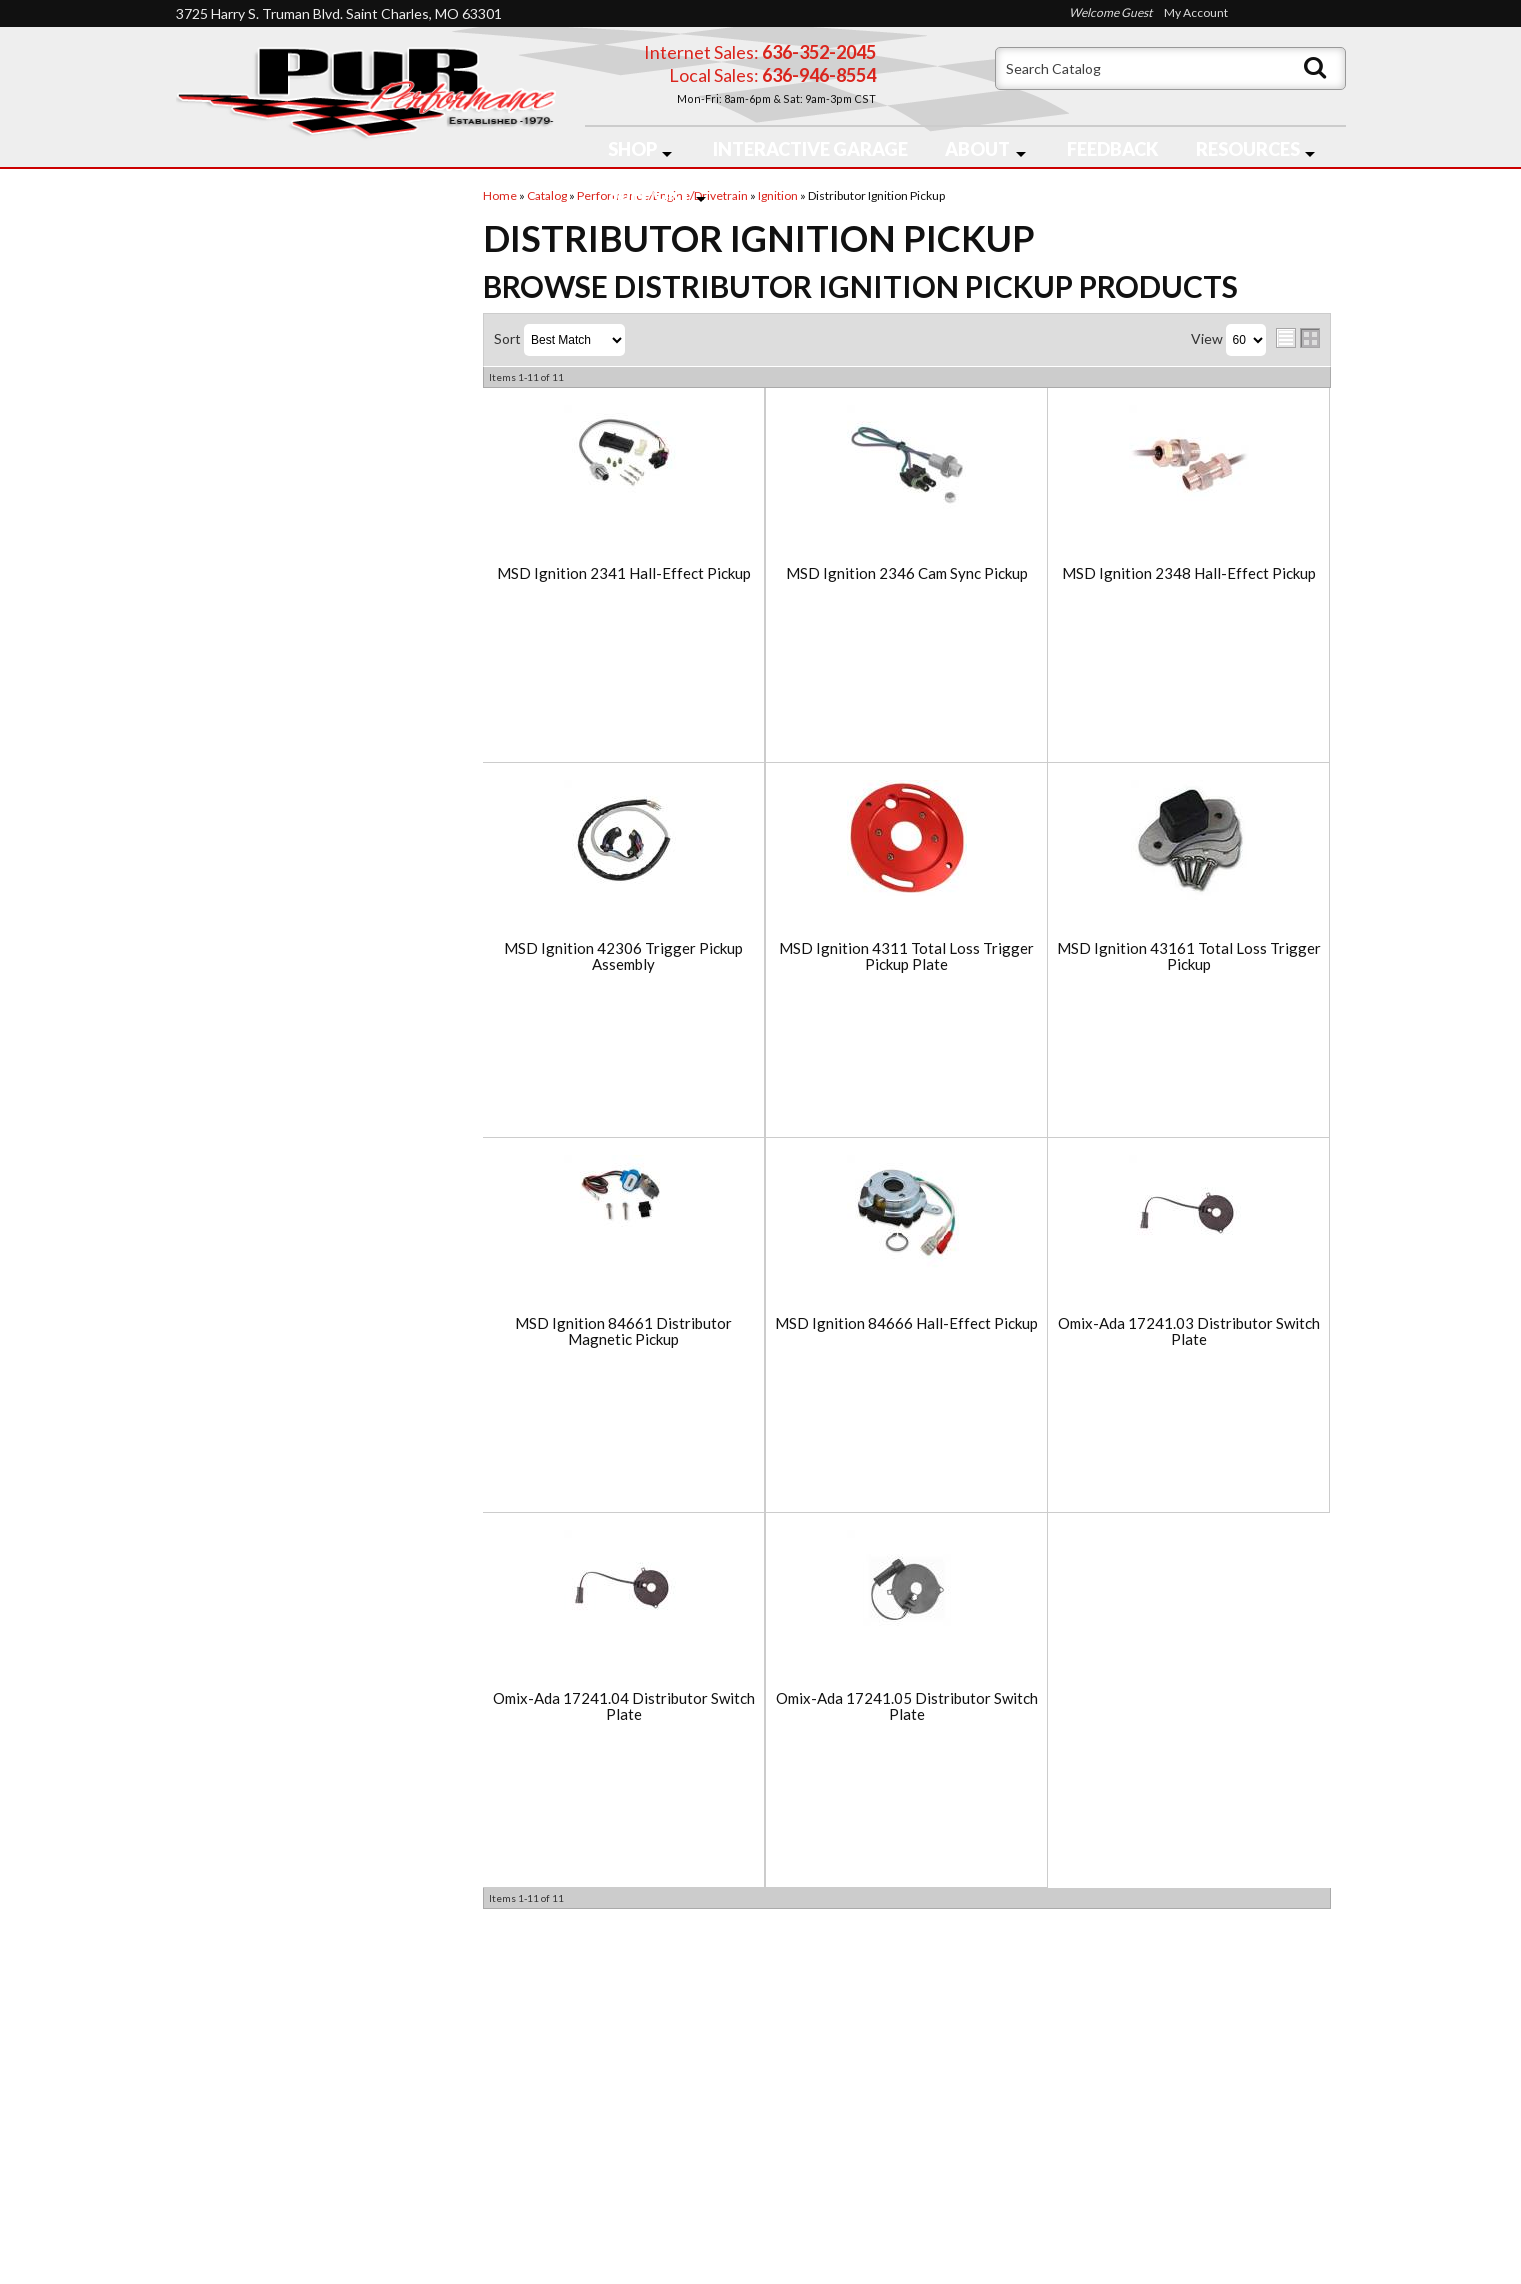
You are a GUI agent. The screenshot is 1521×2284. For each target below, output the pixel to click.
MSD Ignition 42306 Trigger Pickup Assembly (623, 956)
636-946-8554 (877, 2120)
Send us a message (838, 2196)
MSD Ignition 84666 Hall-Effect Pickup (906, 1323)
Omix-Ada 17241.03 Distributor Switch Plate (1189, 1331)
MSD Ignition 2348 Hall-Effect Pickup (1189, 573)
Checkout (222, 212)
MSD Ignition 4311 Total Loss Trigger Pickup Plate (906, 956)
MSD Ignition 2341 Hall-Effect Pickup (624, 573)
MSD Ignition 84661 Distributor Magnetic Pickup (623, 1331)
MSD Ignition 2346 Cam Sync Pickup (907, 573)
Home (212, 2071)
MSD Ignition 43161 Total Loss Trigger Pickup (1189, 956)
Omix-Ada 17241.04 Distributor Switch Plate (624, 1706)
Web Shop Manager (920, 2256)
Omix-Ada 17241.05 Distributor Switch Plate (907, 1706)
